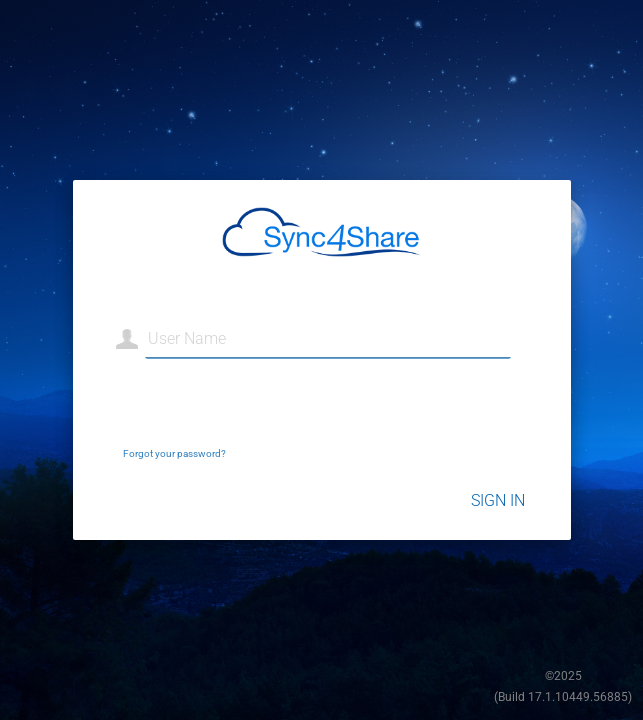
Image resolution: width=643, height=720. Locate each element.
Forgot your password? (174, 453)
